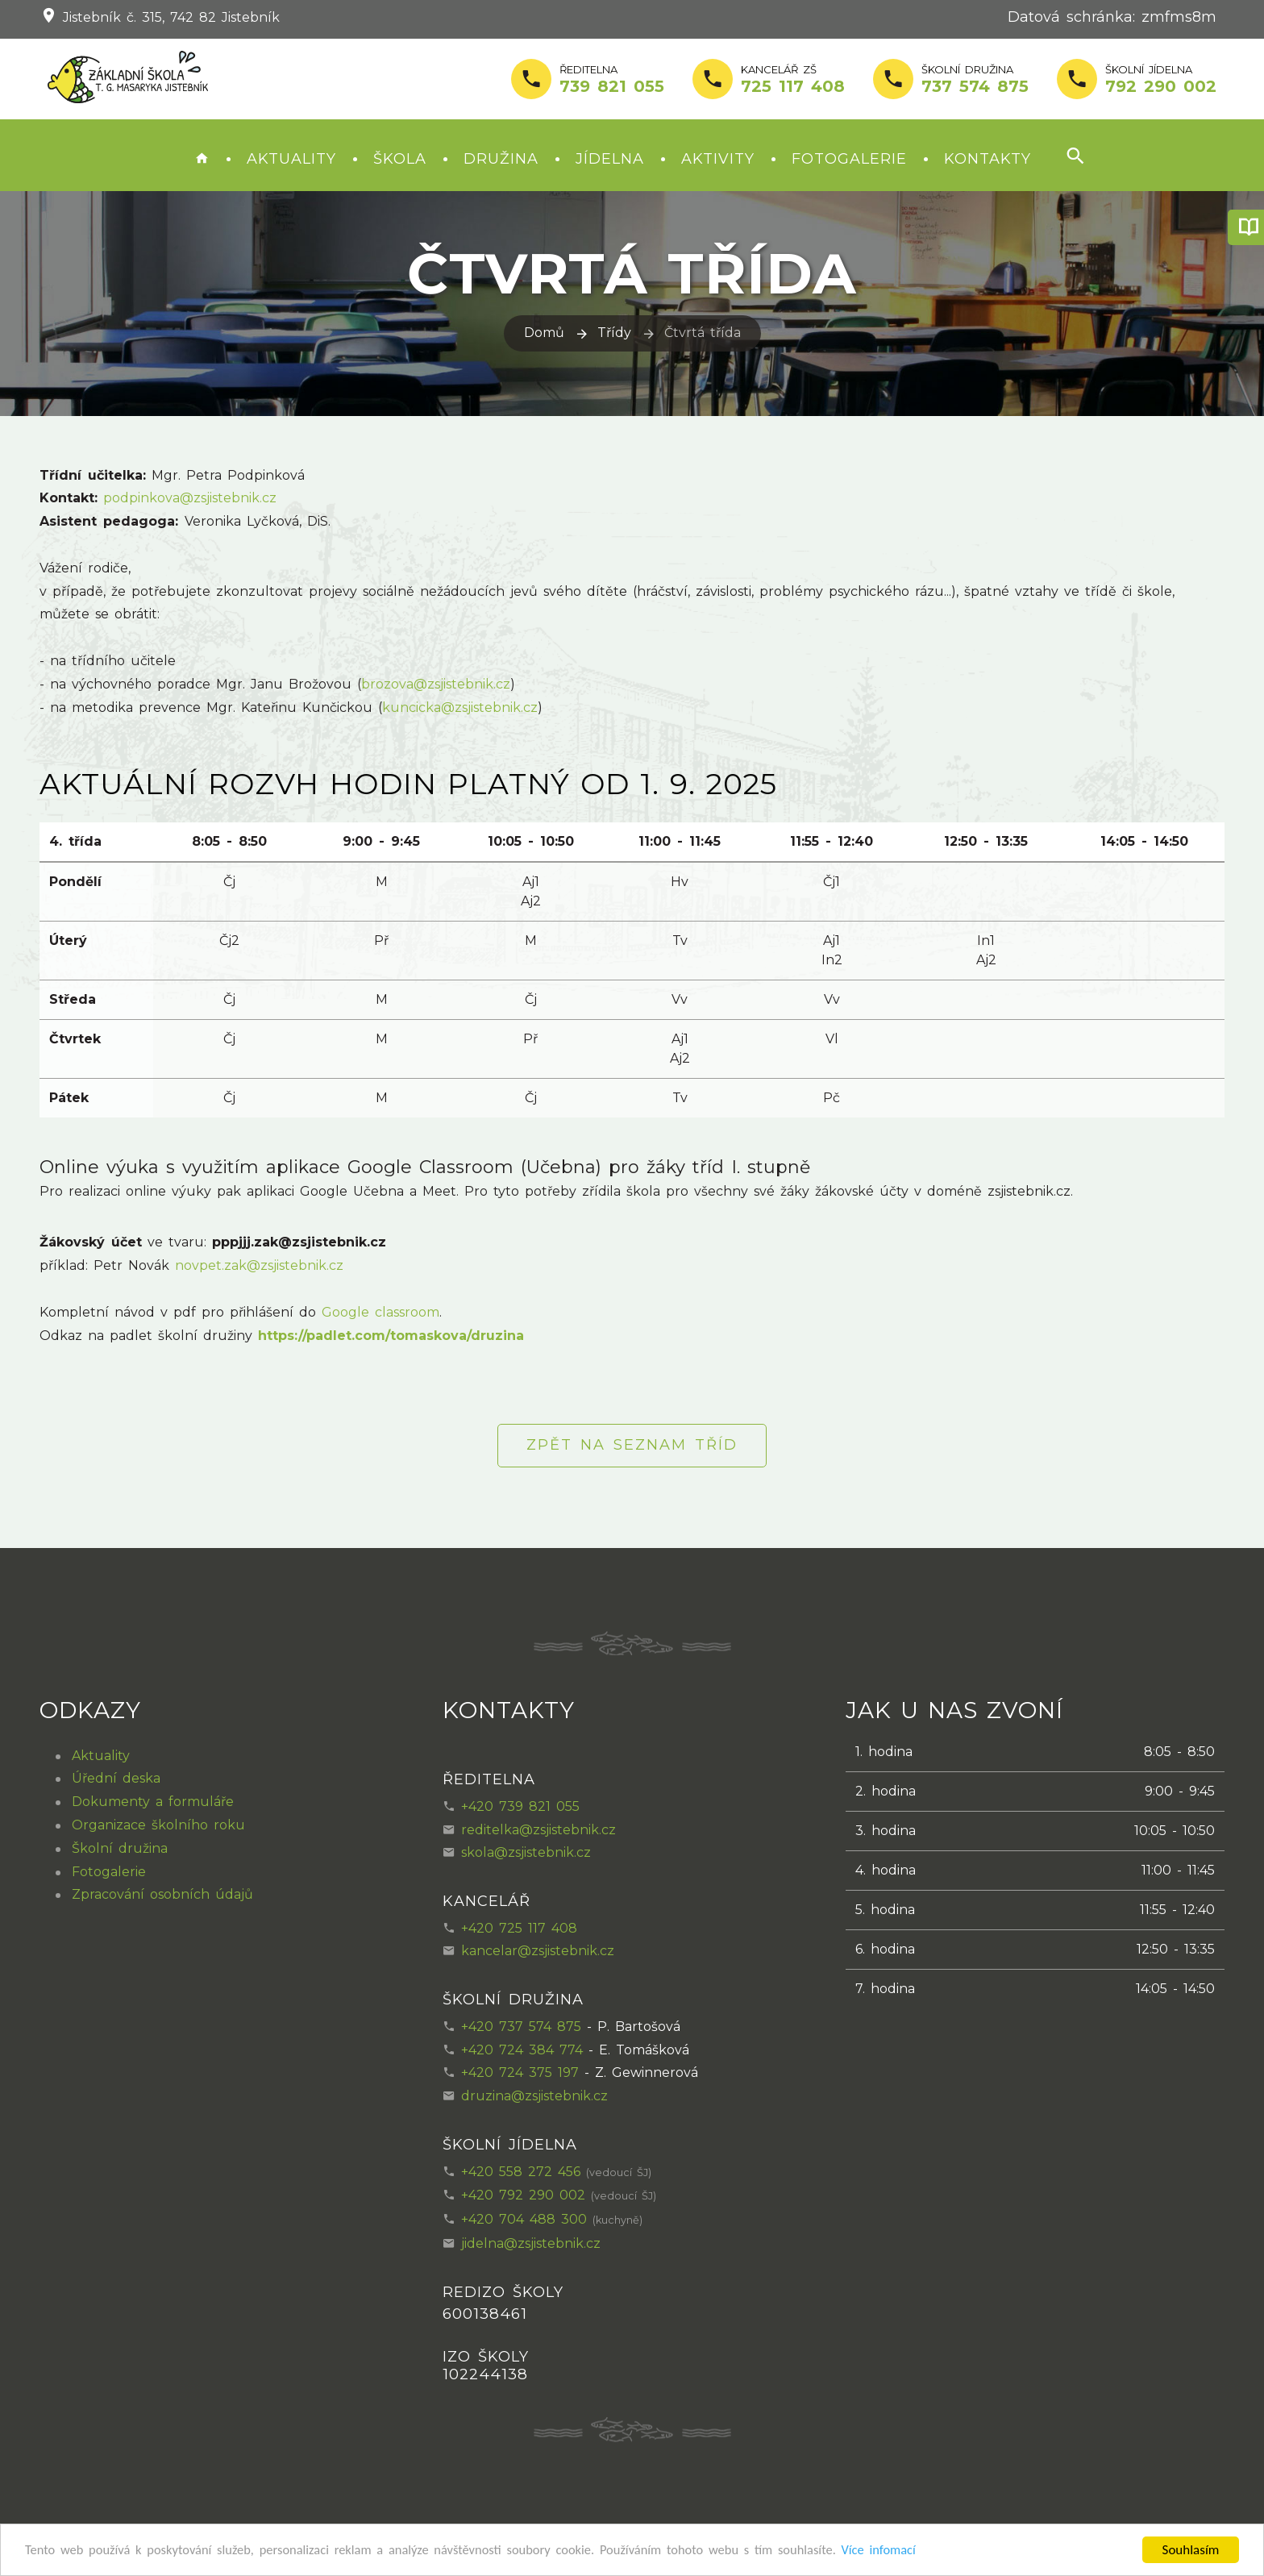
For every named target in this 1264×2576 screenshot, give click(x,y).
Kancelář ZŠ (793, 80)
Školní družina (975, 80)
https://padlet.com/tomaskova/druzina (391, 1335)
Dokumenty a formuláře (153, 1801)
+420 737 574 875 (521, 2026)
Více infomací (905, 2550)
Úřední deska (116, 1778)
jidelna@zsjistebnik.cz (531, 2243)
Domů (544, 332)
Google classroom (380, 1312)
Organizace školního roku (158, 1825)
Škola (399, 159)
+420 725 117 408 (519, 1928)
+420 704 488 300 (524, 2219)
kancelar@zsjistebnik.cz (537, 1950)
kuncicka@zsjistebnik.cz (460, 707)
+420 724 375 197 (520, 2072)
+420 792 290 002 (523, 2195)
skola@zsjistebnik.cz (526, 1852)
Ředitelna (611, 80)
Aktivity (718, 159)
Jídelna (610, 159)
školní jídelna (1160, 80)
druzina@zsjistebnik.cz (534, 2096)
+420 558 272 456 (520, 2171)
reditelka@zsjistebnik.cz (538, 1829)
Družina (501, 159)
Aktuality (291, 159)
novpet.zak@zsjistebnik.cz (259, 1265)
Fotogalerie (849, 159)
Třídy (614, 332)
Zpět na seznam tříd (632, 1445)
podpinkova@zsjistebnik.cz (189, 498)
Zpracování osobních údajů (162, 1894)
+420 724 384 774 (522, 2050)
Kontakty (987, 159)
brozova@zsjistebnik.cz (435, 684)
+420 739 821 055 (520, 1806)
